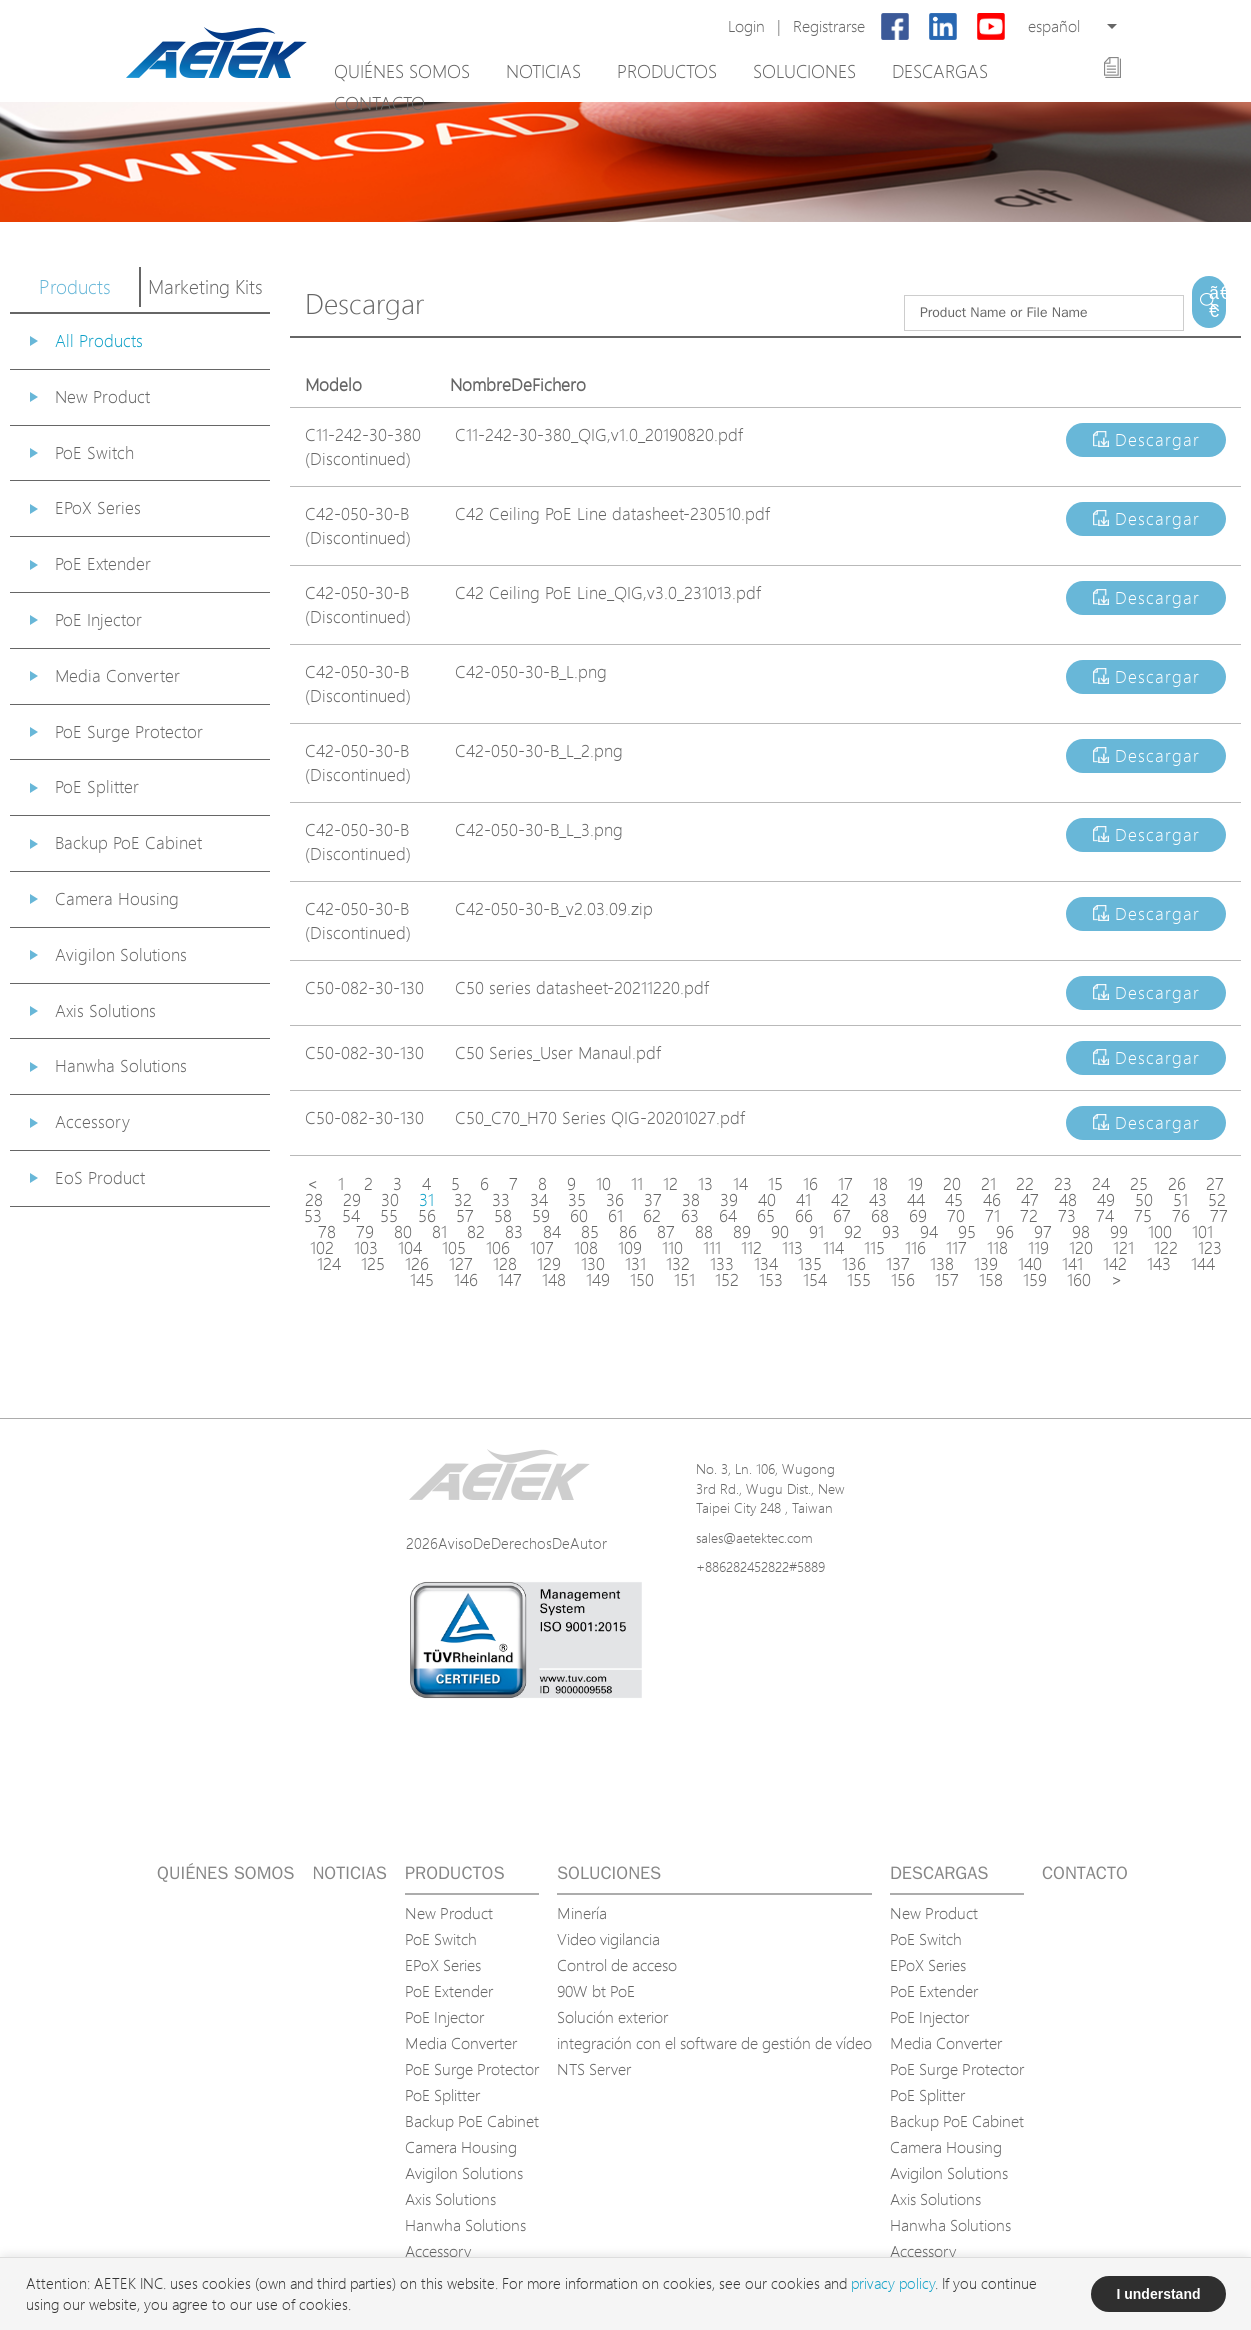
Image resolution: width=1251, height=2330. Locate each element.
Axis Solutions (105, 1010)
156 (903, 1280)
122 (1166, 1248)
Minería (582, 1913)
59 (541, 1216)
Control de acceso (617, 1965)
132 (678, 1264)
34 (539, 1200)
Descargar (1146, 439)
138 (942, 1264)
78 (327, 1232)
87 (666, 1232)
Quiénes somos (402, 71)
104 (410, 1248)
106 (498, 1248)
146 (466, 1280)
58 (503, 1216)
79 (365, 1232)
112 (751, 1248)
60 (579, 1216)
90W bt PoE (596, 1991)
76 (1181, 1216)
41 (803, 1200)
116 (915, 1248)
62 (652, 1216)
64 (728, 1216)
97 (1043, 1232)
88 (704, 1232)
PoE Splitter (97, 786)
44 (916, 1200)
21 (988, 1184)
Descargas (940, 71)
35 (577, 1200)
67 (842, 1216)
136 (854, 1264)
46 (992, 1200)
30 (390, 1200)
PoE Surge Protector (129, 731)
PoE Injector (98, 619)
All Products (99, 340)
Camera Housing (117, 898)
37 (653, 1200)
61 (615, 1216)
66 (804, 1216)
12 (670, 1184)
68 (880, 1216)
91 (816, 1232)
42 (840, 1200)
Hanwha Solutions (121, 1065)
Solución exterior (612, 2017)
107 (542, 1248)
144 (1203, 1264)
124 (329, 1264)
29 (352, 1200)
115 (874, 1248)
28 (314, 1200)
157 (947, 1280)
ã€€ (1217, 302)
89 (742, 1232)
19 (915, 1184)
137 (898, 1264)
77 (1219, 1216)
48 (1068, 1200)
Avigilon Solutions (121, 954)
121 (1123, 1248)
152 (727, 1280)
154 (815, 1280)
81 (439, 1232)
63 (690, 1216)
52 (1217, 1200)
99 (1119, 1232)
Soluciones (804, 71)
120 (1081, 1248)
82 (476, 1232)
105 (454, 1248)
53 (313, 1216)
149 (598, 1280)
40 (767, 1200)
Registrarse (829, 26)
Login (746, 26)
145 (422, 1280)
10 (603, 1184)
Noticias (543, 71)
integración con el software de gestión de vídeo (714, 2043)
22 (1025, 1184)
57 (465, 1216)
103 (366, 1248)
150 (642, 1280)
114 (833, 1248)
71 (992, 1216)
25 (1139, 1184)
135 (810, 1264)
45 (954, 1200)
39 (729, 1200)
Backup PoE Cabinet (128, 842)
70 (956, 1216)
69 (918, 1216)
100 (1160, 1232)
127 (461, 1264)
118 (997, 1248)
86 (628, 1232)
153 (771, 1280)
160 (1079, 1280)
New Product (102, 396)
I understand (1158, 2294)
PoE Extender (103, 563)
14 (740, 1184)
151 (684, 1280)
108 (586, 1248)
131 (635, 1264)
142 (1115, 1264)
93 (891, 1232)
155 (859, 1280)
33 (501, 1200)
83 (514, 1232)
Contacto (379, 103)
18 (880, 1184)
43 (878, 1200)
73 (1067, 1216)
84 (552, 1232)
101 (1202, 1232)
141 (1072, 1264)
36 (615, 1200)
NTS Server (594, 2069)
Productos (667, 71)
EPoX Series (98, 507)
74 (1105, 1216)
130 (593, 1264)
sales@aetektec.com (754, 1537)
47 (1030, 1200)
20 (952, 1184)
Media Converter (117, 675)
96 (1005, 1232)
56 (427, 1216)
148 (554, 1280)
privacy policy (893, 2283)
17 (845, 1184)
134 (766, 1264)
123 (1210, 1248)
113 (792, 1248)
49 (1106, 1200)
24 (1101, 1184)
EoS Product (100, 1177)
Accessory (92, 1121)
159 (1035, 1280)
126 (417, 1264)
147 (510, 1280)
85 (590, 1232)
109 (630, 1248)
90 (780, 1232)
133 (722, 1264)
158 (991, 1280)
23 (1063, 1184)
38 (691, 1200)
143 (1159, 1264)
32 (463, 1200)
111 (712, 1248)
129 (549, 1264)
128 (505, 1264)
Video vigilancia (608, 1939)
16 (810, 1184)
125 (373, 1264)
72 (1029, 1216)
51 (1180, 1200)
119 (1038, 1248)
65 (766, 1216)
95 (967, 1232)
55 (389, 1216)
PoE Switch (94, 452)
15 (775, 1184)
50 (1144, 1200)
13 (705, 1184)
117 (956, 1248)
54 (351, 1216)
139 (986, 1264)
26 (1177, 1184)
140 (1030, 1264)
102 (322, 1248)
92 (853, 1232)
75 (1143, 1216)
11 (637, 1184)
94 (929, 1232)
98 (1081, 1232)
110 (672, 1248)
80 (403, 1232)
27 (1215, 1184)
